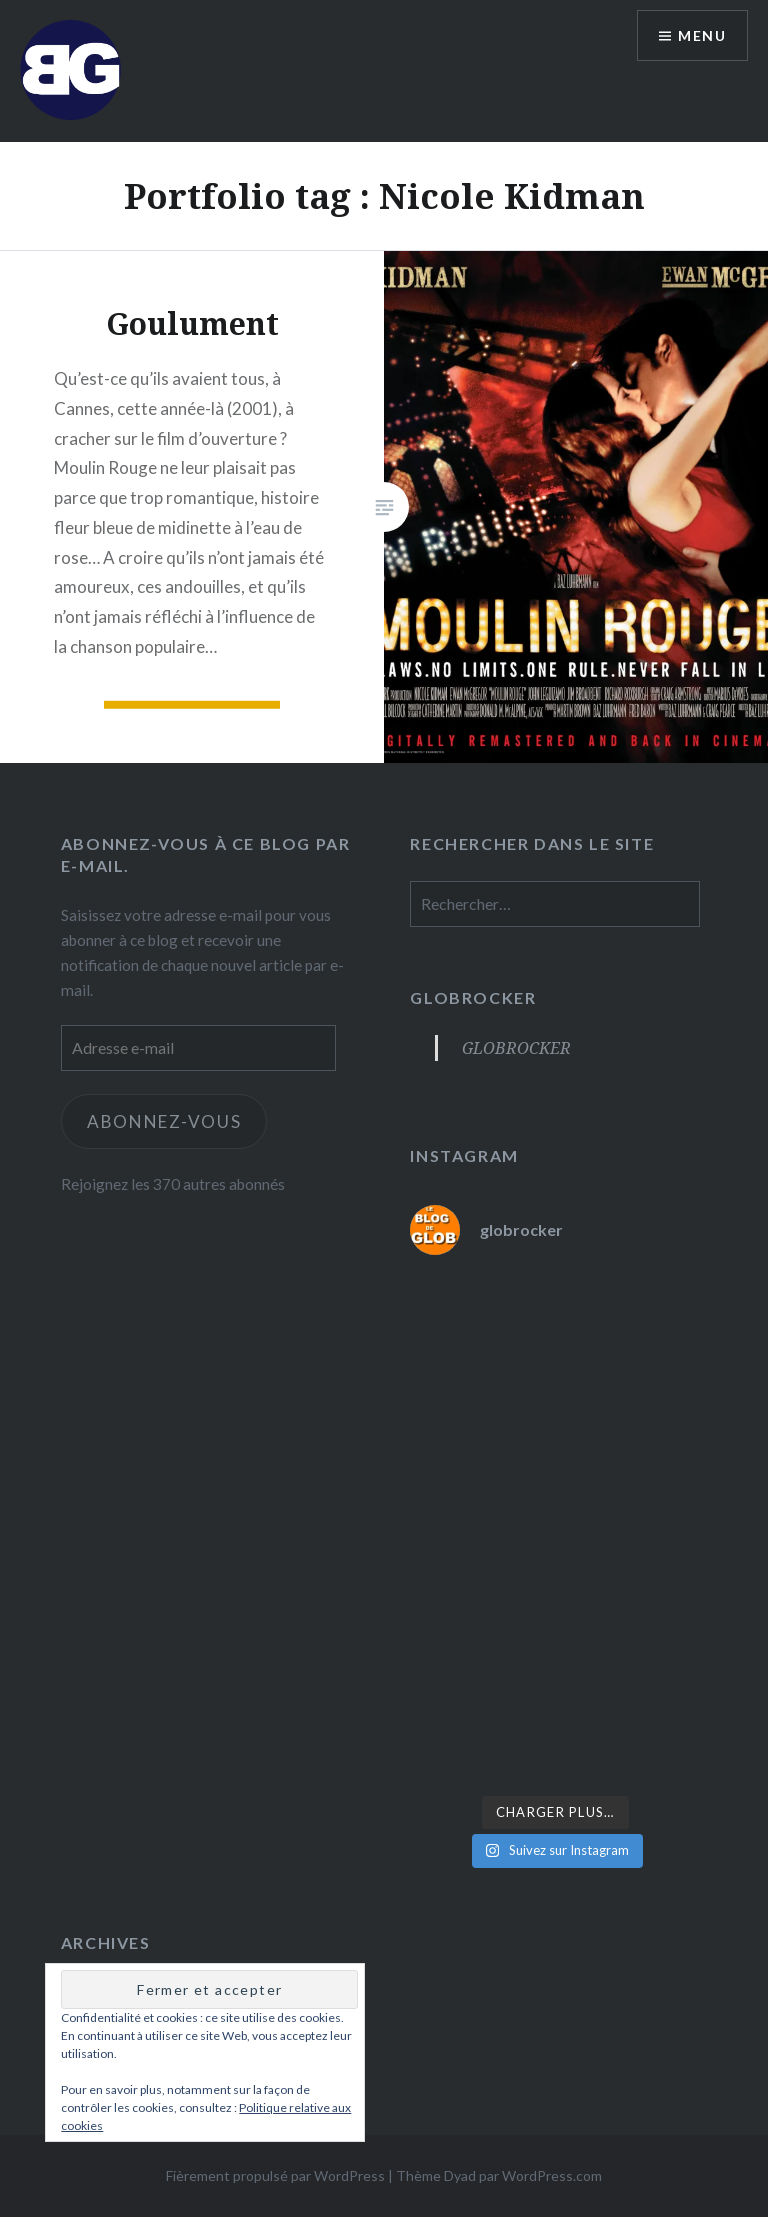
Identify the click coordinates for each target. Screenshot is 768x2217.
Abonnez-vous (164, 1121)
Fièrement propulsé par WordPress (275, 2175)
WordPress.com (552, 2175)
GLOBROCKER (473, 997)
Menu (702, 35)
